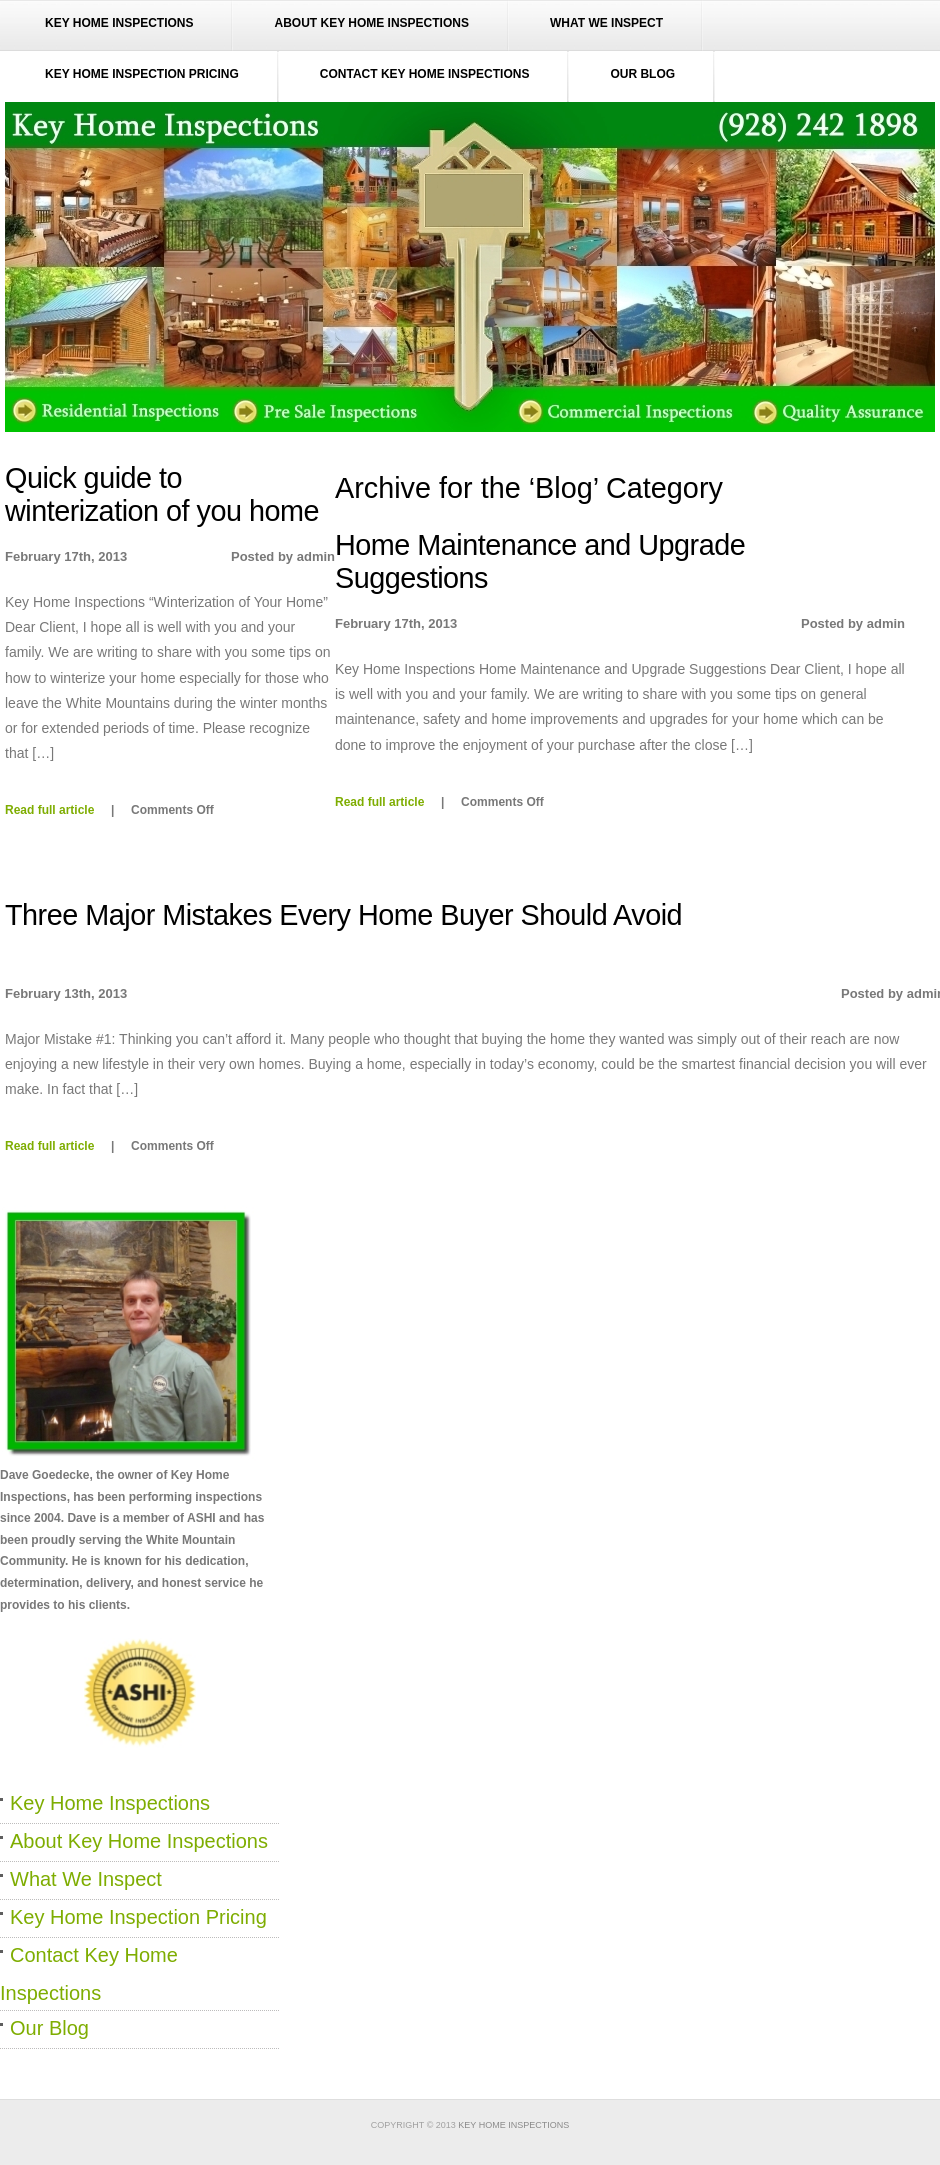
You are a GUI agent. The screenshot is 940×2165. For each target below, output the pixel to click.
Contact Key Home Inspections (425, 74)
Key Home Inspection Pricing (142, 74)
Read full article (379, 802)
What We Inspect (606, 23)
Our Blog (642, 74)
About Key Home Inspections (371, 23)
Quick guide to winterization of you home (162, 494)
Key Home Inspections (119, 23)
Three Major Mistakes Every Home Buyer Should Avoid (343, 915)
